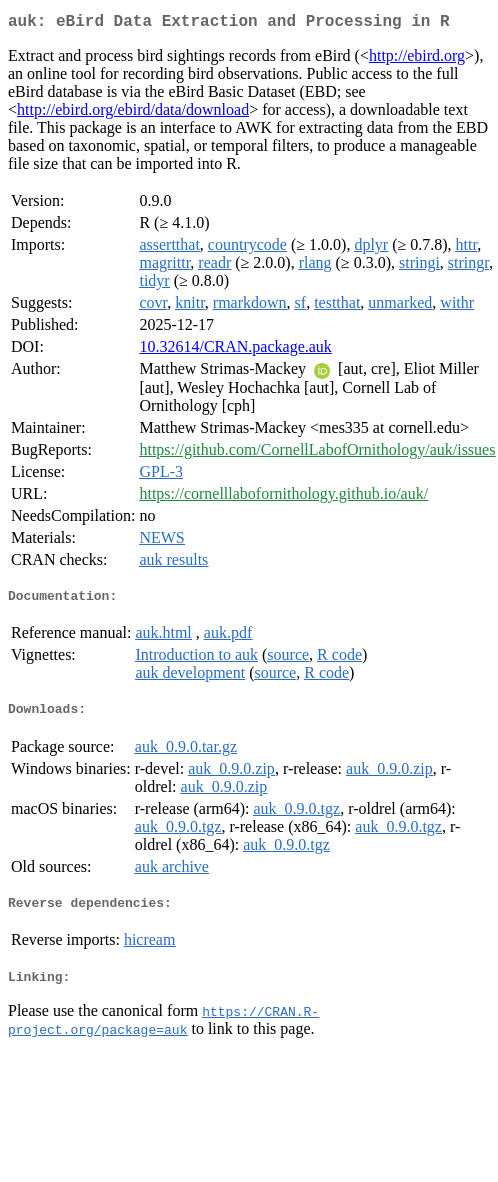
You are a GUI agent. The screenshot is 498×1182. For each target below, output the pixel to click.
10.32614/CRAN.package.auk (235, 350)
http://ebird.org (417, 59)
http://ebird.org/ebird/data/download (133, 113)
